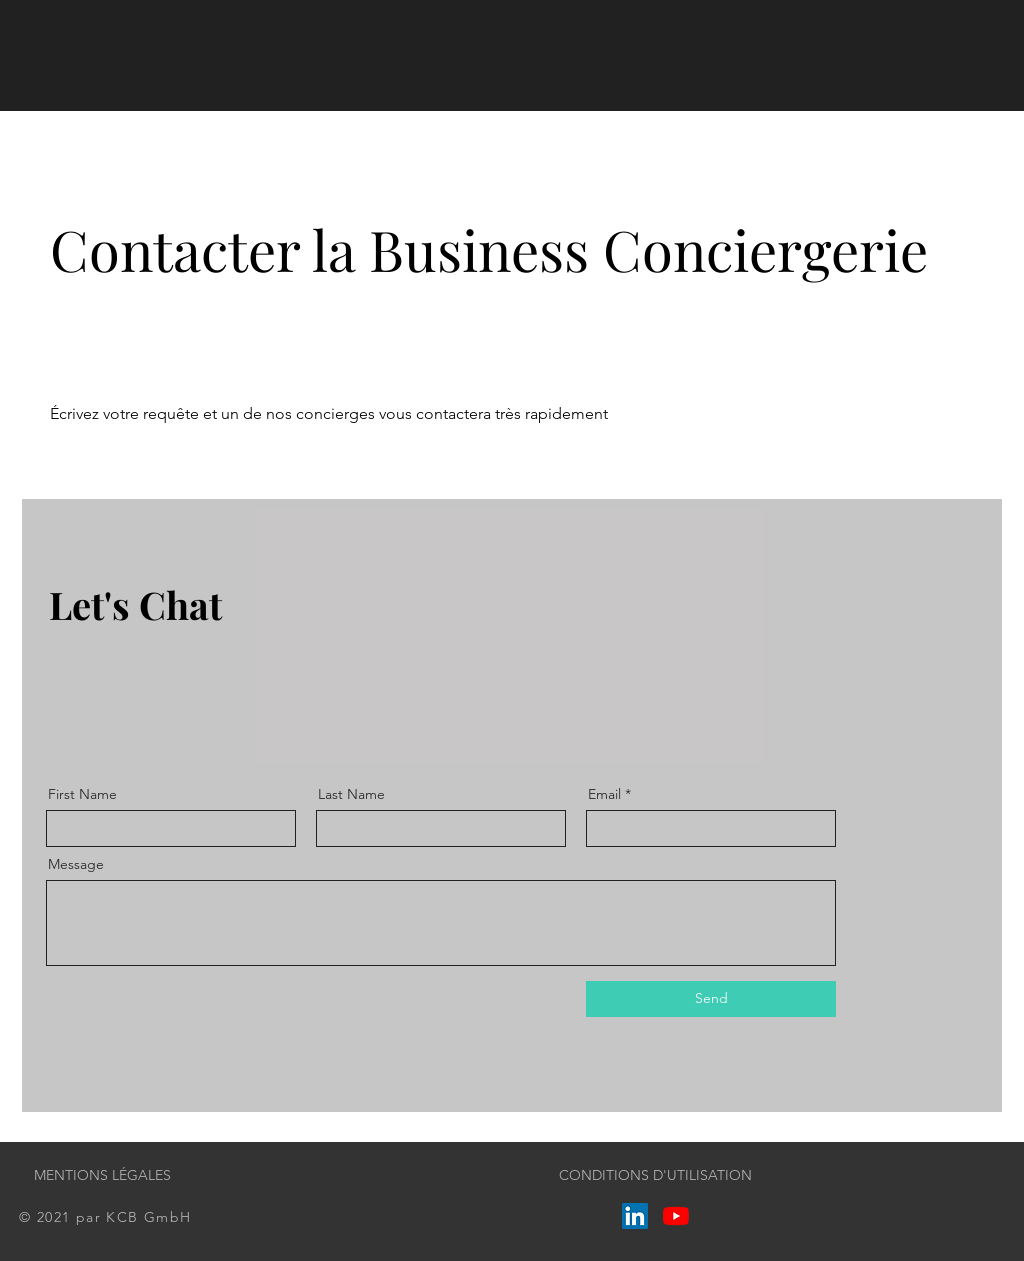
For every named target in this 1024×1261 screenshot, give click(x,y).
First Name (82, 794)
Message (76, 864)
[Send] (711, 999)
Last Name (351, 794)
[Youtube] (676, 1216)
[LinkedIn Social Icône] (635, 1216)
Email (604, 794)
